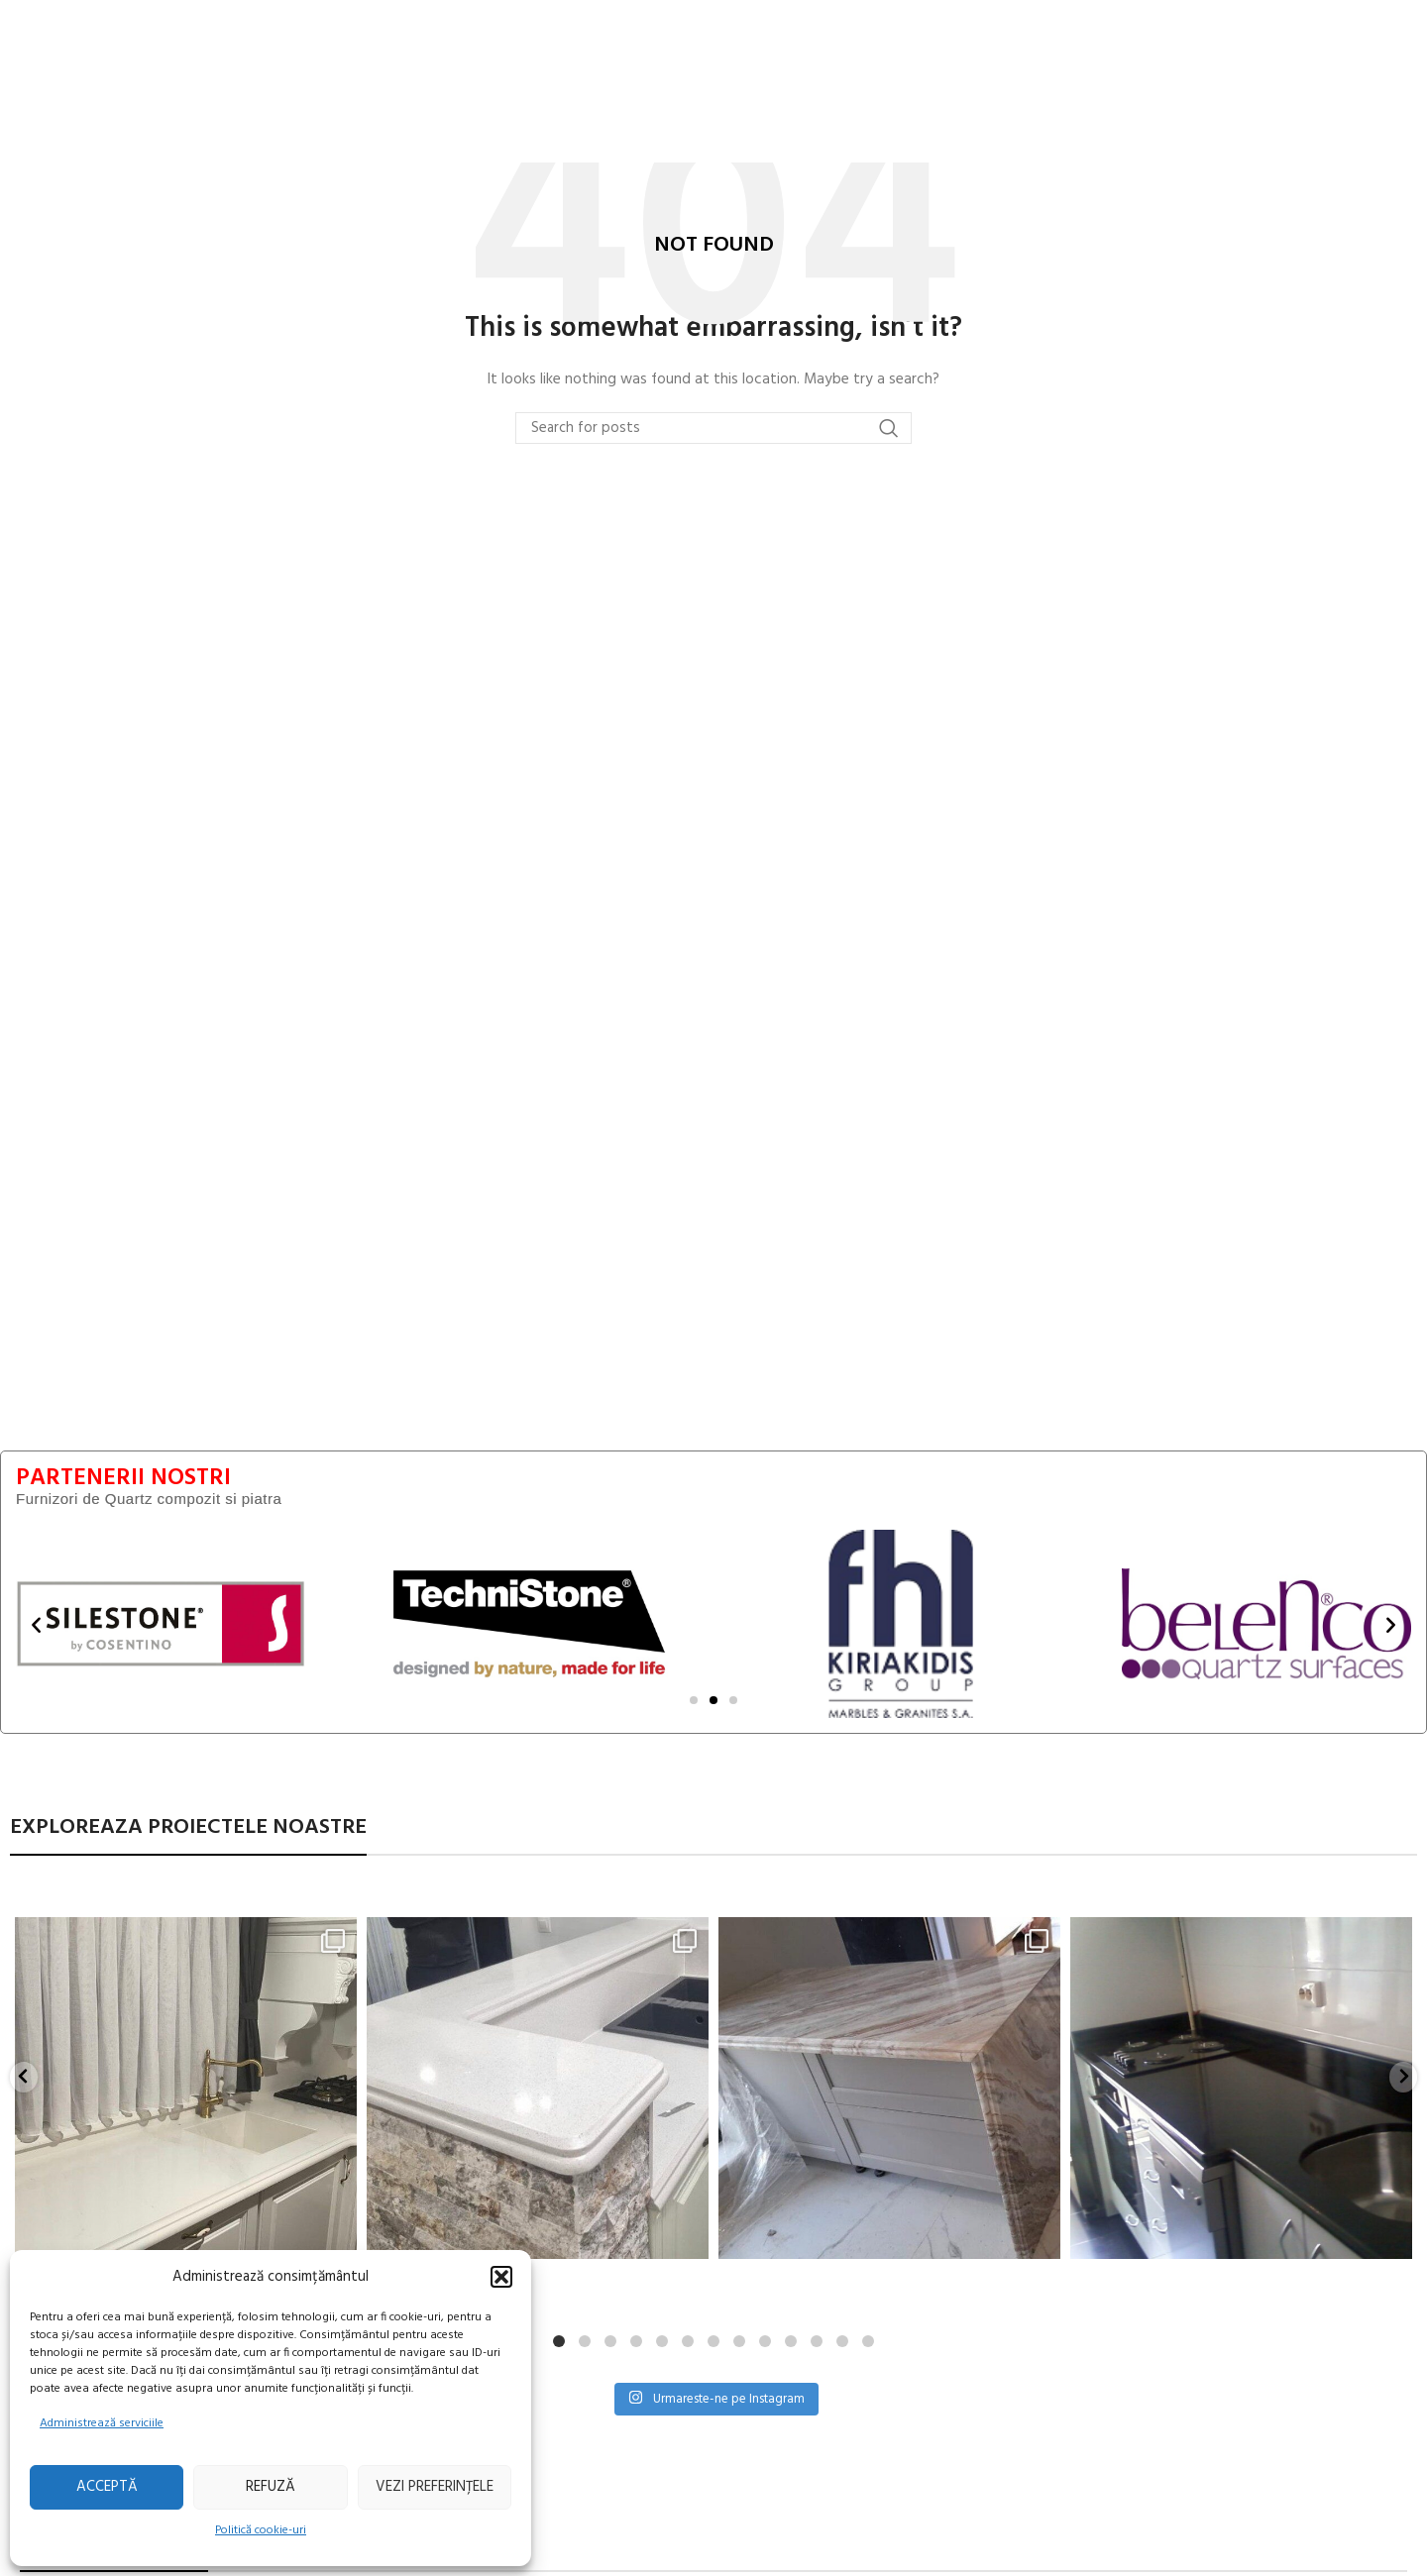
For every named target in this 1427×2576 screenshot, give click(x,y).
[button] (501, 2277)
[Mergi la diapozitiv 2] (713, 1701)
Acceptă (107, 2487)
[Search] (713, 429)
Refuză (270, 2487)
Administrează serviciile (102, 2423)
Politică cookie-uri (260, 2530)
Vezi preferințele (435, 2487)
